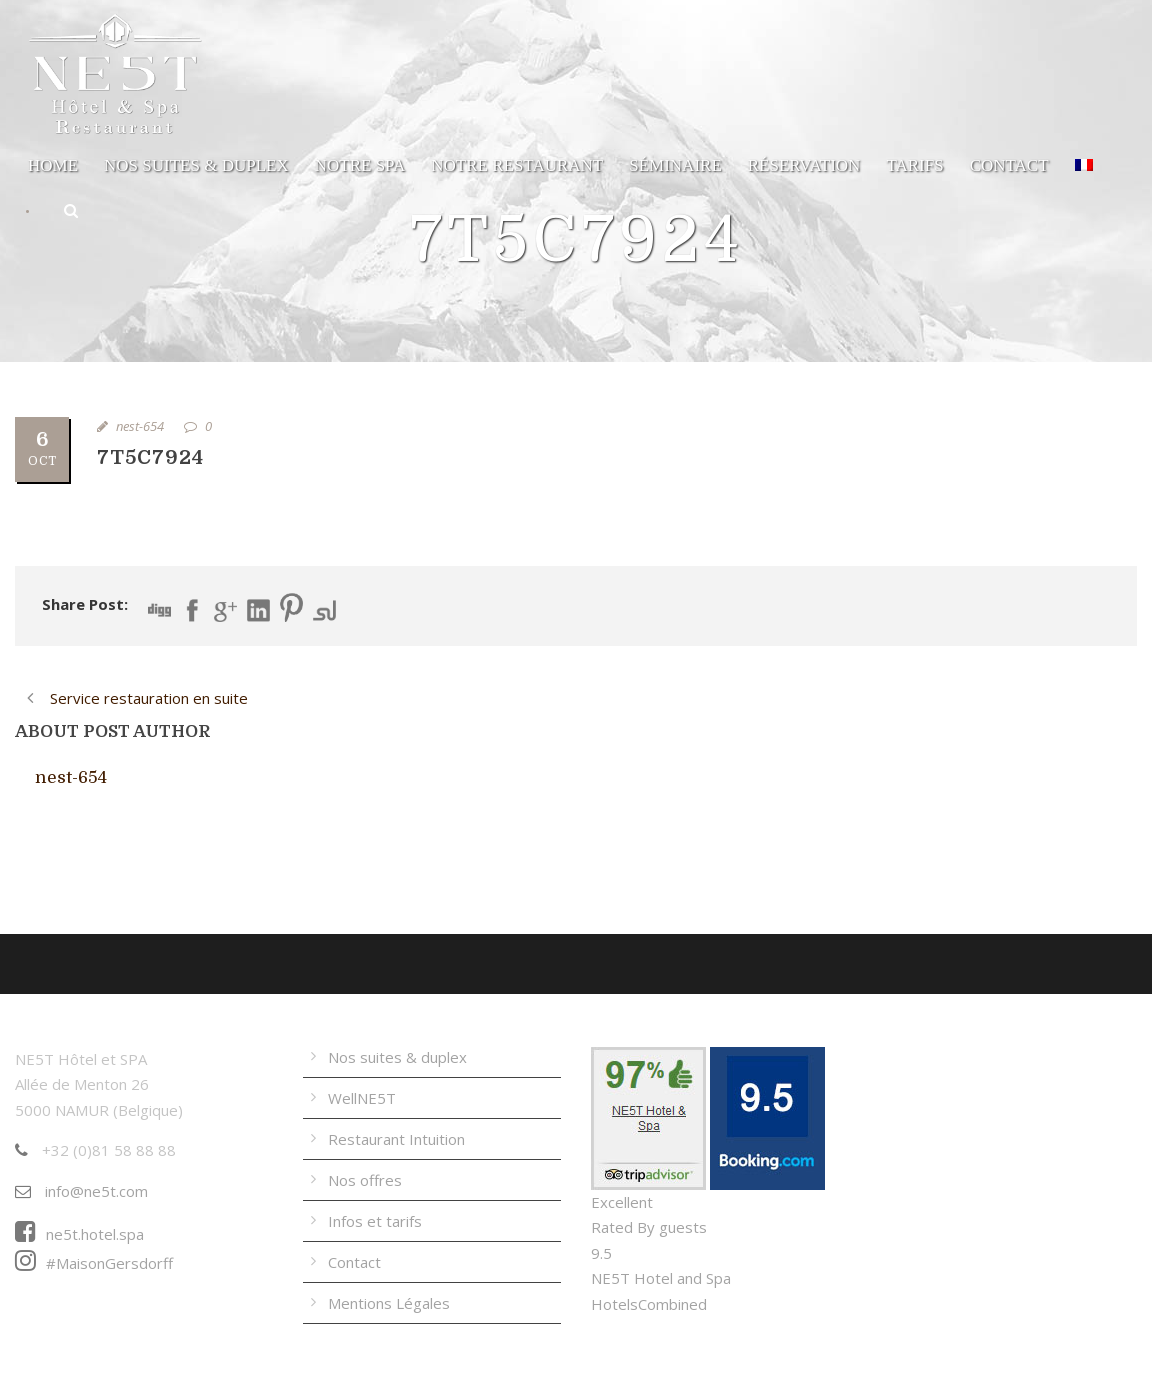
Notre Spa (360, 165)
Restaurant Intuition (396, 1139)
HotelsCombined (649, 1304)
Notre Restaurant (517, 165)
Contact (1009, 165)
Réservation (804, 165)
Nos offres (365, 1180)
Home (53, 165)
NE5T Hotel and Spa (661, 1278)
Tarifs (914, 165)
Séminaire (675, 165)
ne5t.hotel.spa (79, 1234)
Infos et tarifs (375, 1221)
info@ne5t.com (81, 1191)
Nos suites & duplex (196, 165)
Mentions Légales (389, 1303)
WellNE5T (362, 1098)
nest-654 (140, 426)
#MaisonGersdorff (94, 1263)
